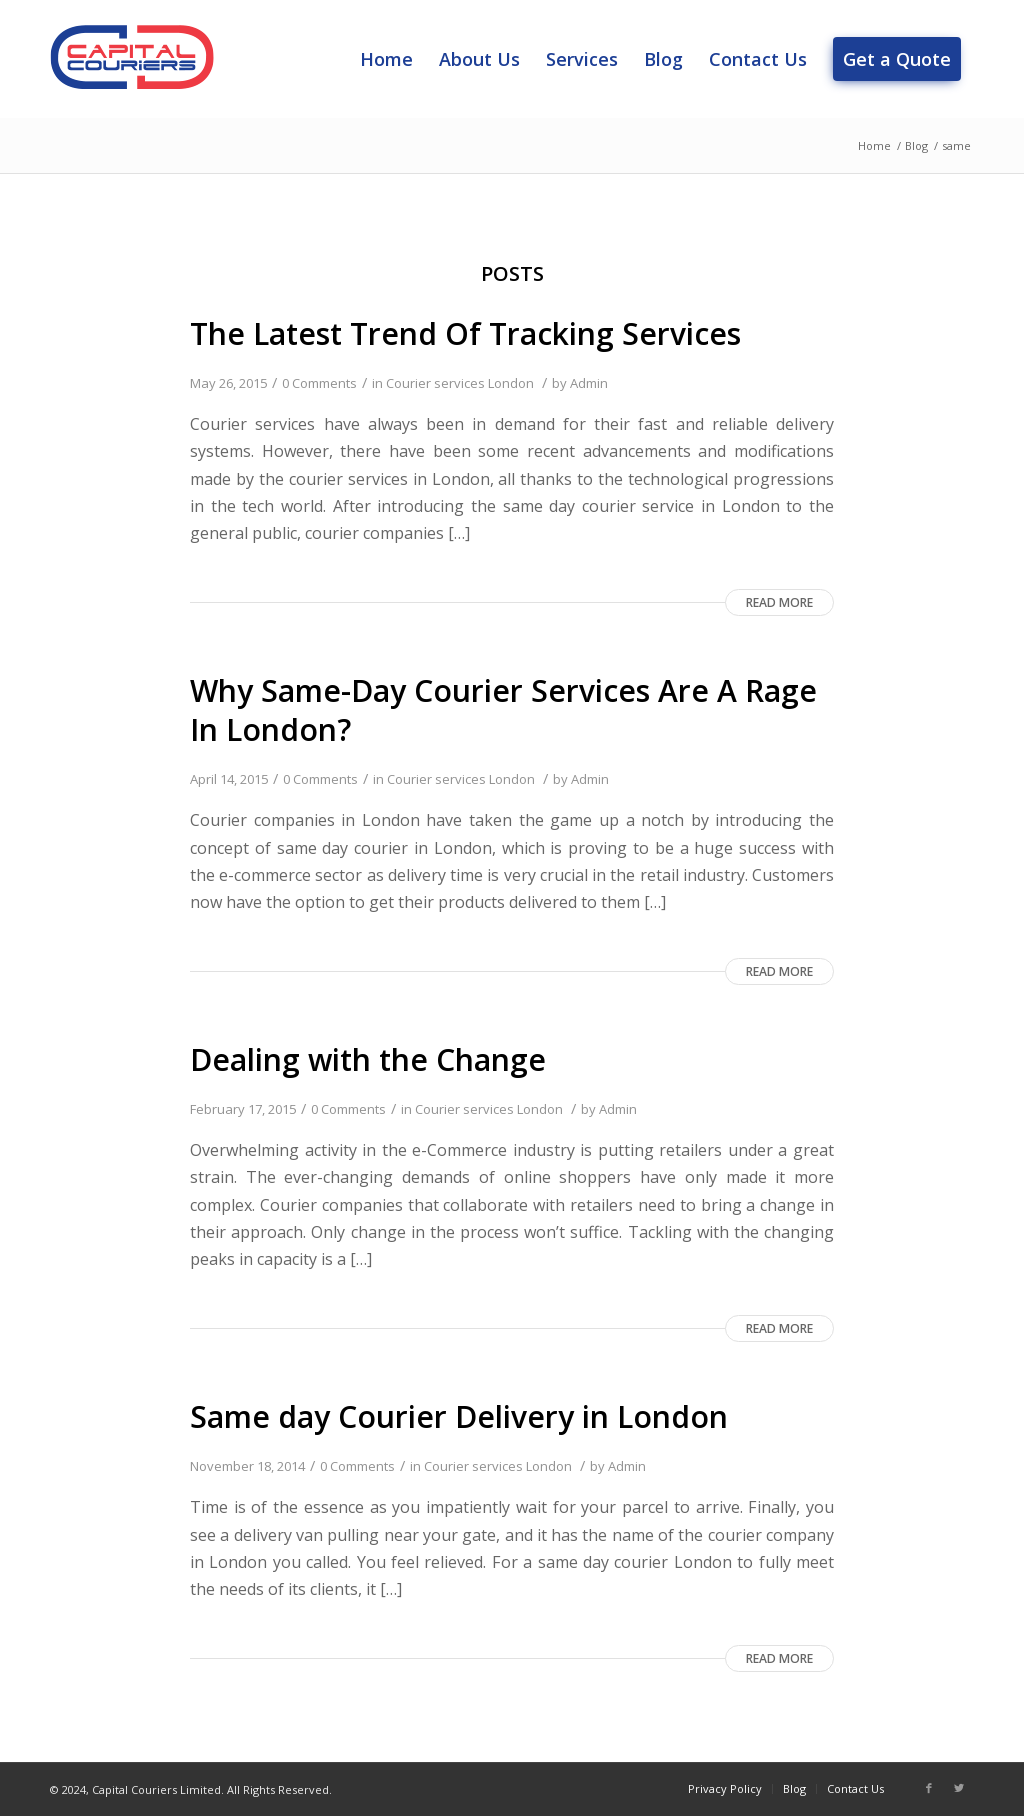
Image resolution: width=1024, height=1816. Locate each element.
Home (874, 145)
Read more (779, 602)
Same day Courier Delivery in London (459, 1416)
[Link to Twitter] (959, 1788)
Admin (589, 383)
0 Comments (319, 383)
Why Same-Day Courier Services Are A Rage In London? (503, 710)
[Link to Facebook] (929, 1788)
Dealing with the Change (368, 1059)
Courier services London (460, 383)
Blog (916, 145)
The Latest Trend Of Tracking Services (465, 333)
